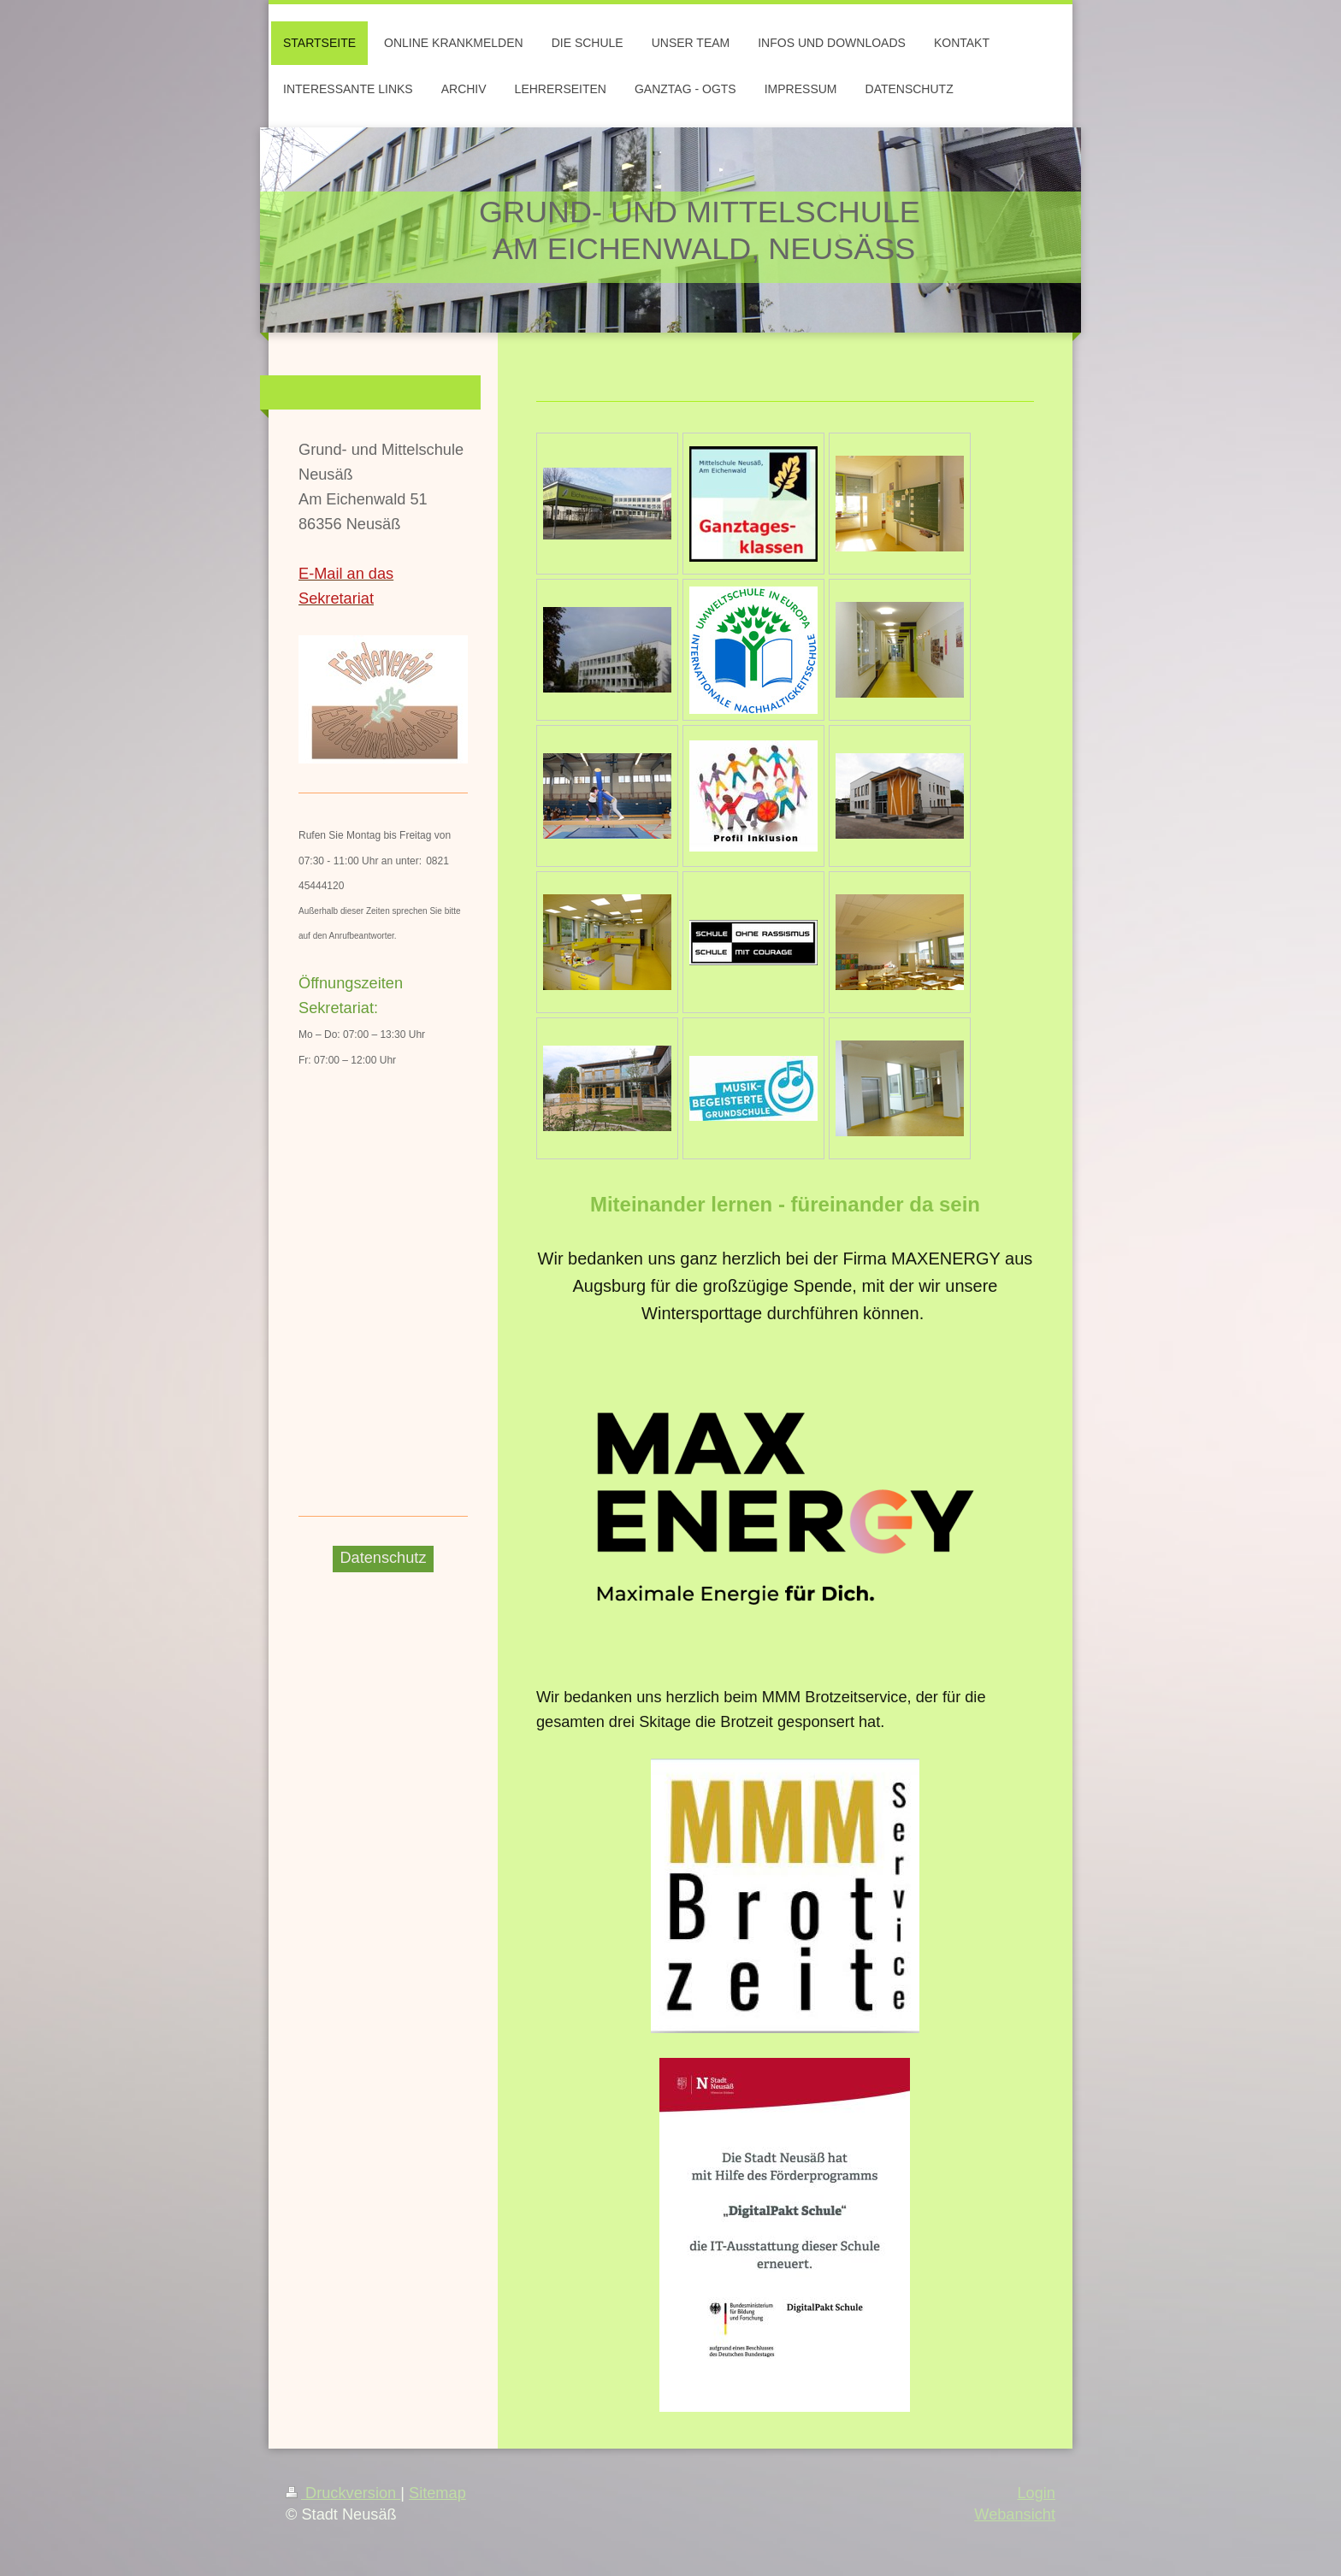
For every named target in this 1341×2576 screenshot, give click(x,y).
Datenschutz (383, 1557)
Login (1036, 2493)
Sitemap (437, 2493)
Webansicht (1014, 2514)
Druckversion (343, 2493)
